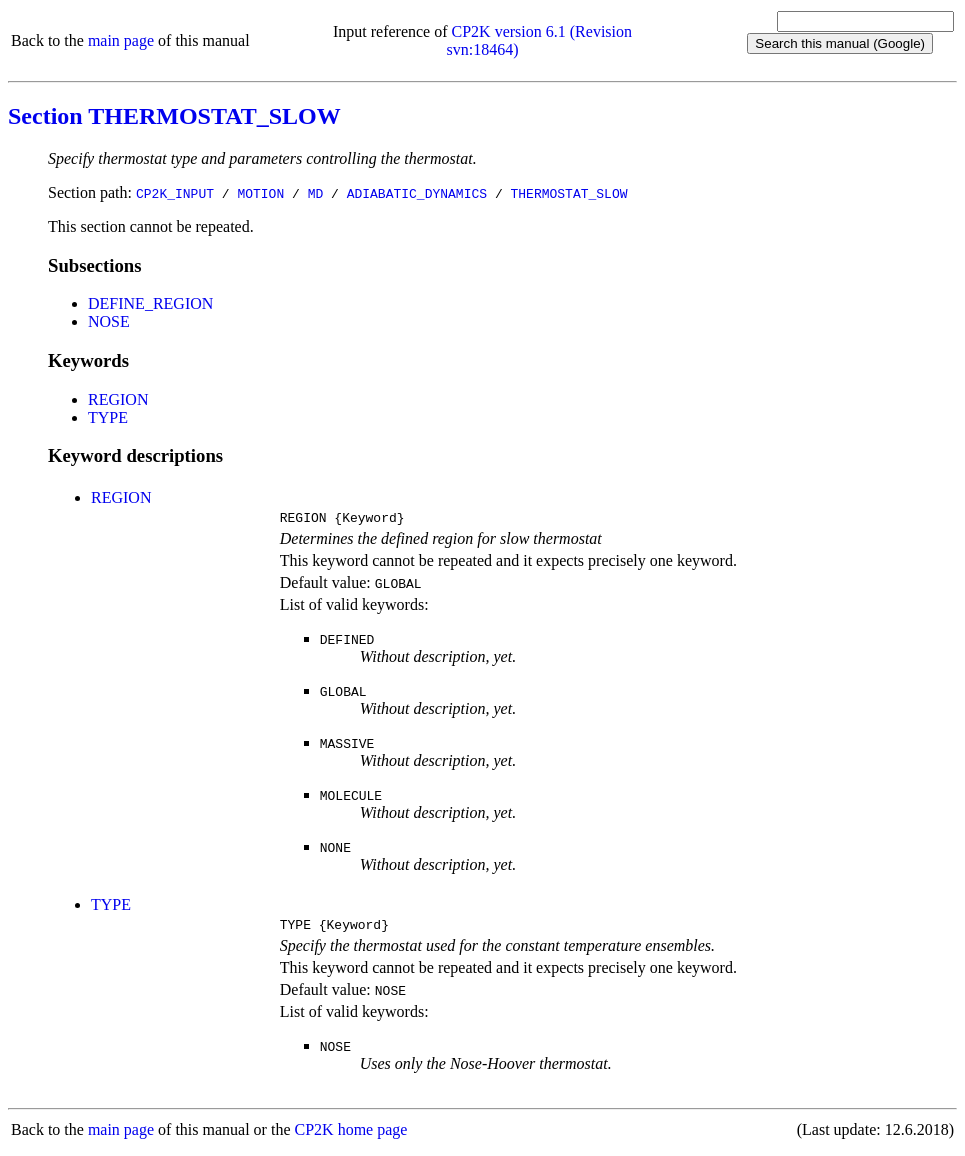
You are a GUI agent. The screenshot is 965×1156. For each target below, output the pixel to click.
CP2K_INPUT (175, 193)
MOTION (260, 193)
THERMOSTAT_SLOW (568, 193)
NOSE (109, 321)
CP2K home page (351, 1135)
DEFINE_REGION (150, 303)
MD (316, 193)
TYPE (108, 417)
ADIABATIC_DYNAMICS (417, 193)
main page (121, 40)
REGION (118, 399)
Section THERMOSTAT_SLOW (174, 116)
